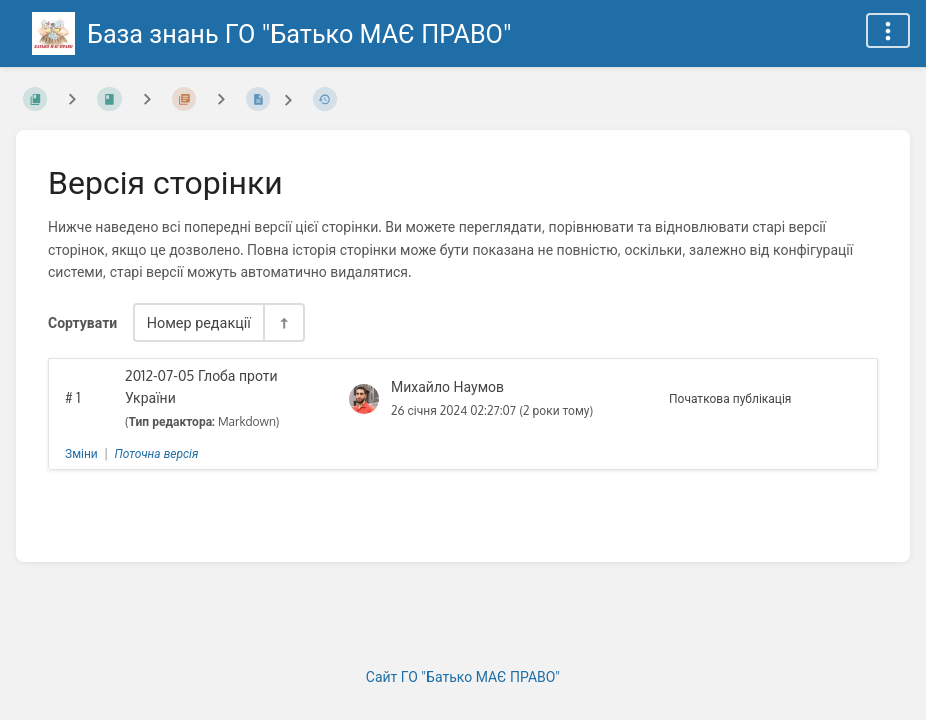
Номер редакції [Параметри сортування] (199, 322)
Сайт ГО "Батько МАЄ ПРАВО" (463, 676)
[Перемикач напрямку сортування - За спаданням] (283, 322)
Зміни (81, 453)
